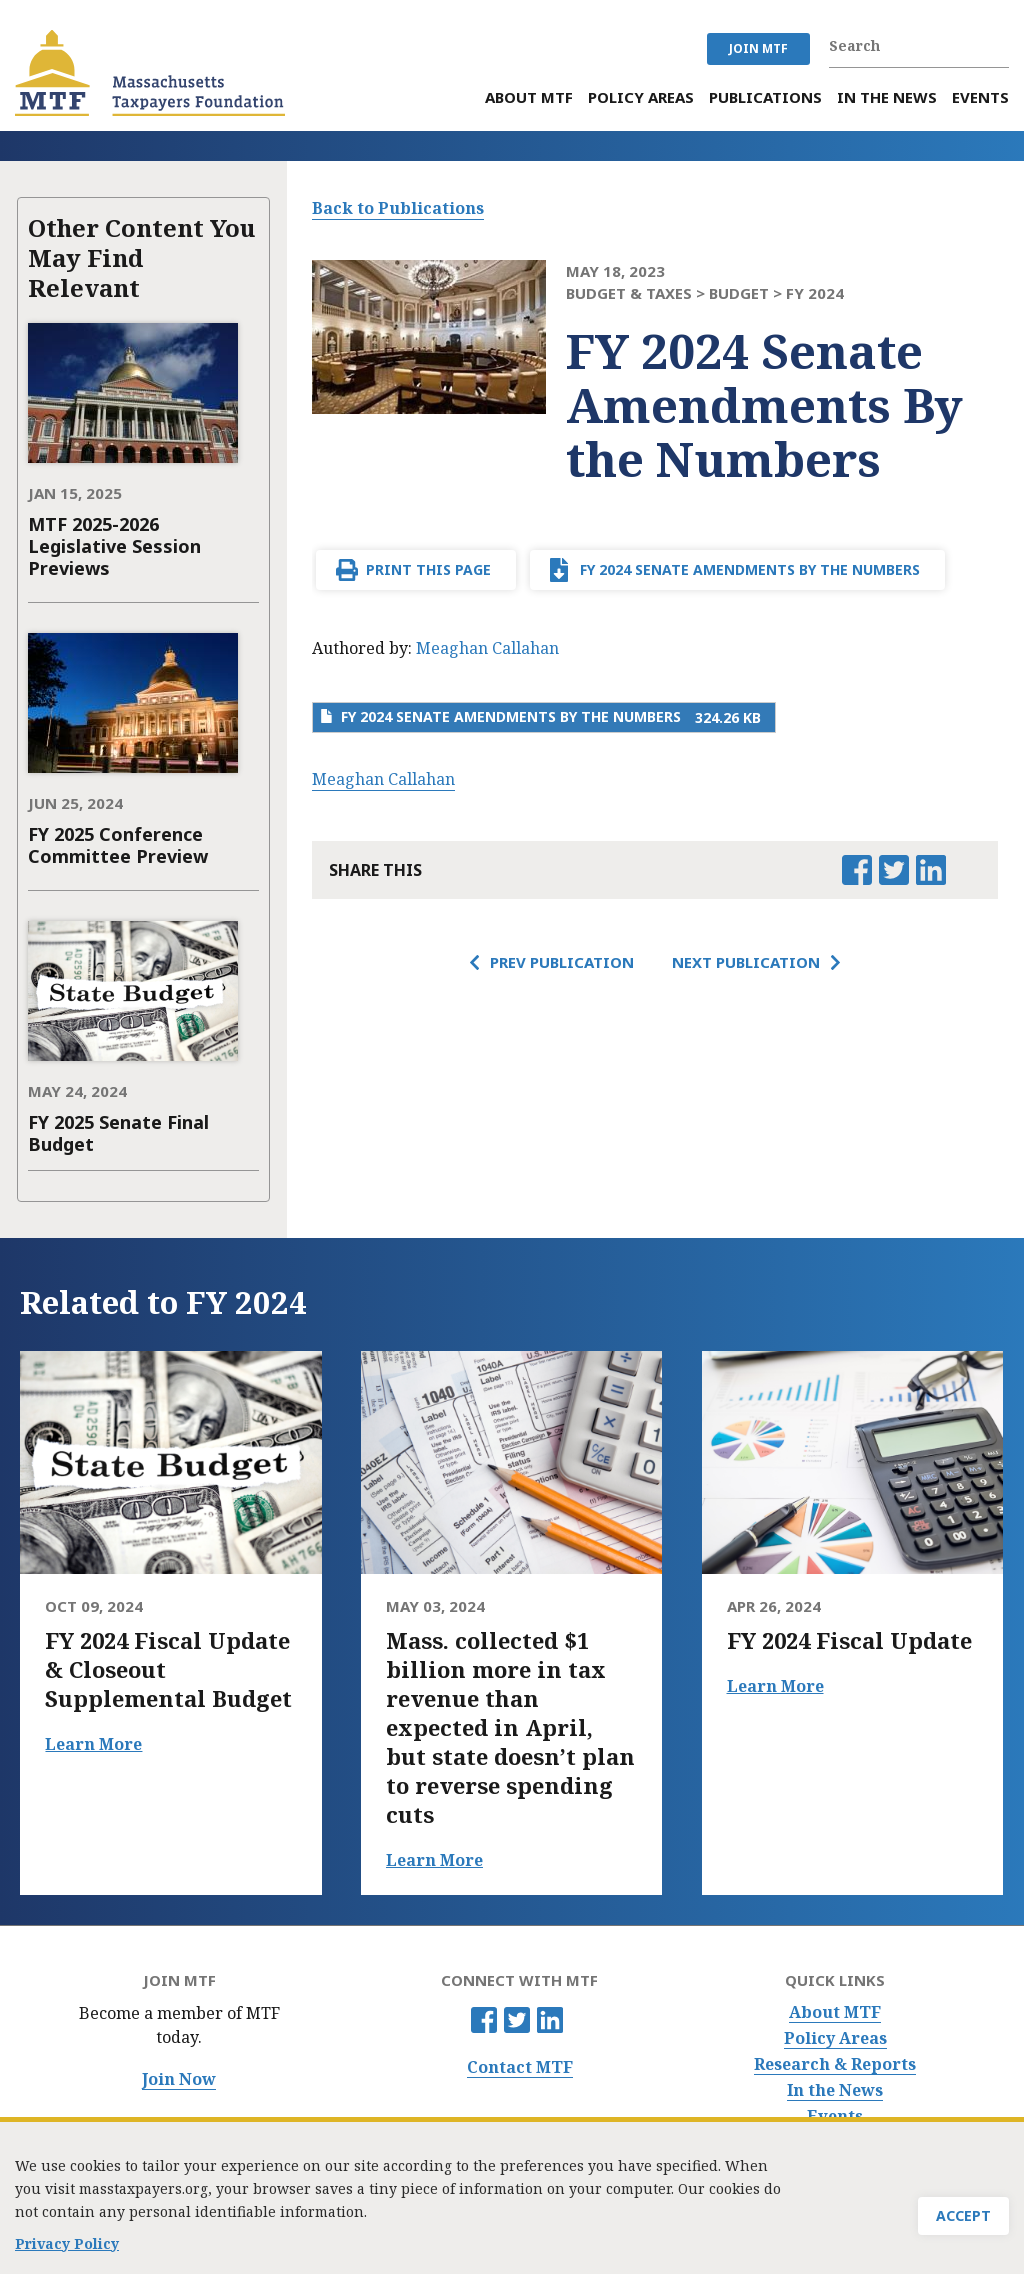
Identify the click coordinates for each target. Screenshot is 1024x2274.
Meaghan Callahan (487, 648)
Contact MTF (520, 2067)
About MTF (835, 2012)
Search (999, 46)
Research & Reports (835, 2064)
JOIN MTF (758, 48)
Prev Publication (562, 962)
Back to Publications (398, 208)
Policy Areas (835, 2038)
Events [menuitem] (980, 97)
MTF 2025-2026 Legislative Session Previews (114, 546)
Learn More (93, 1744)
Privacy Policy (67, 2239)
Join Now (179, 2079)
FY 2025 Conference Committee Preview (118, 845)
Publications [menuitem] (765, 97)
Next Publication (746, 962)
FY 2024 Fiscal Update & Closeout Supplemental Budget (168, 1669)
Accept (963, 2219)
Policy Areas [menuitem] (641, 97)
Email (967, 870)
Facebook (484, 2020)
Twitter (517, 2020)
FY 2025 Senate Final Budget (118, 1133)
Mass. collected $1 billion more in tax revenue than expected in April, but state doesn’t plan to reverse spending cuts (510, 1727)
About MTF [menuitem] (529, 97)
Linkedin (550, 2020)
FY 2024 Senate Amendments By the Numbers (750, 569)
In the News (835, 2090)
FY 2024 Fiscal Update (849, 1640)
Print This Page (428, 569)
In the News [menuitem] (887, 97)
